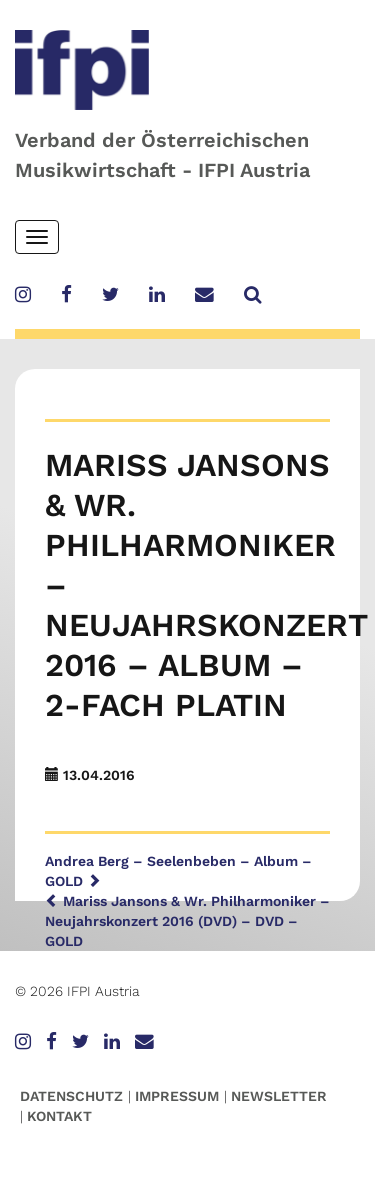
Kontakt (59, 1116)
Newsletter (279, 1096)
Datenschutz (71, 1096)
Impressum (177, 1096)
